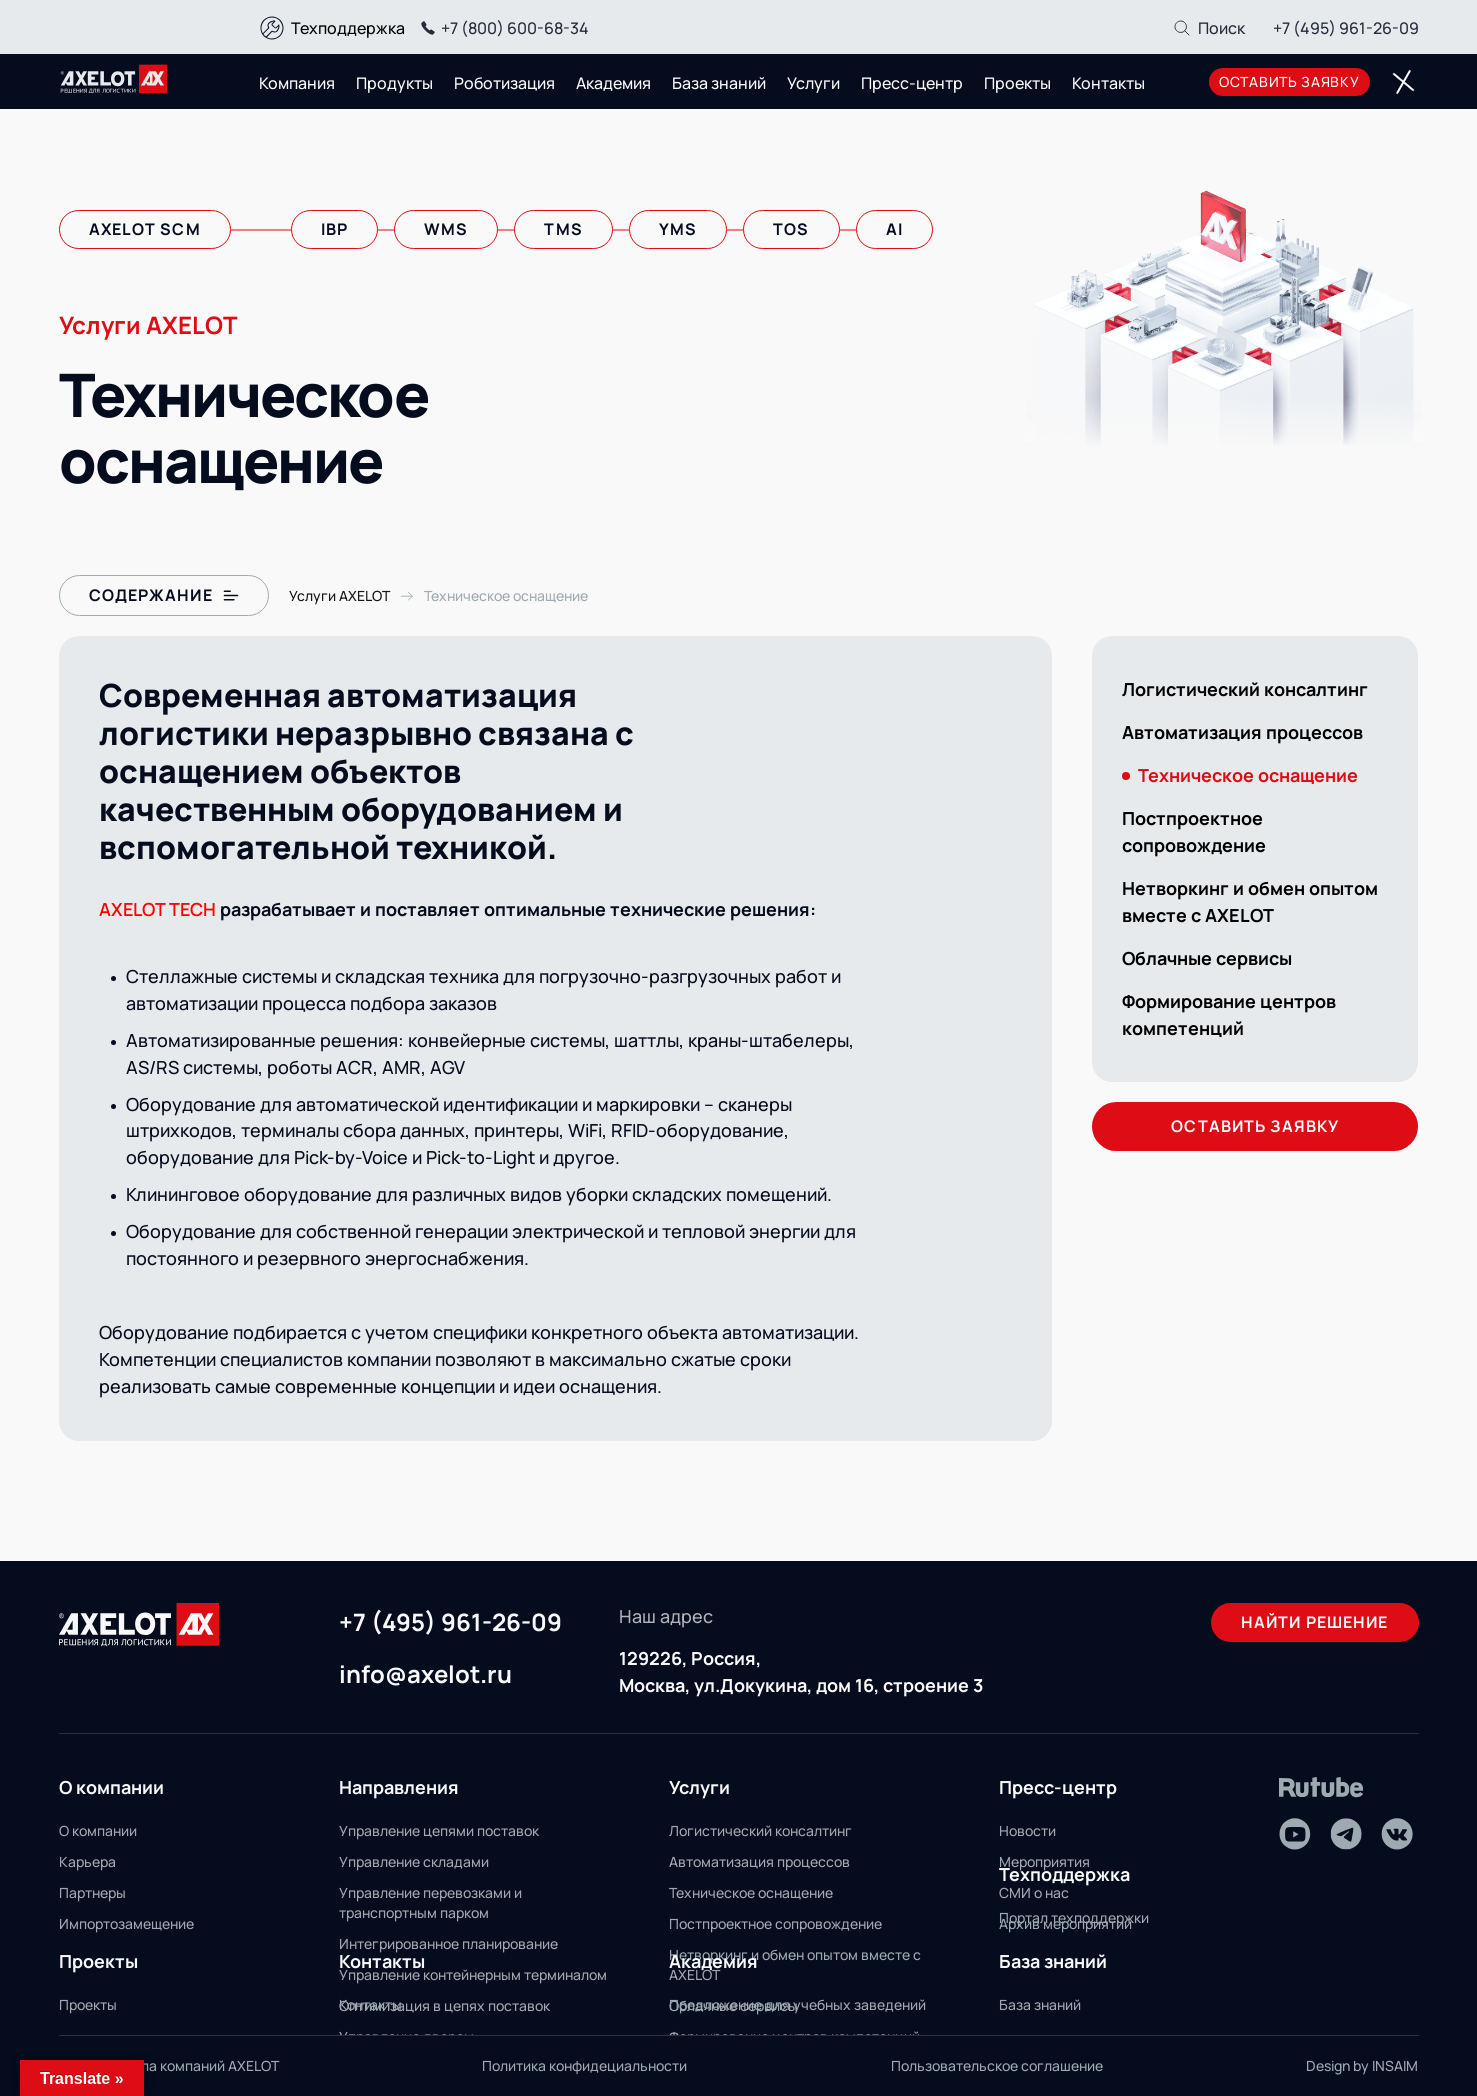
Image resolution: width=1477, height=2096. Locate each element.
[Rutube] (1321, 1787)
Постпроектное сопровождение (1194, 831)
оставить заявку (1289, 81)
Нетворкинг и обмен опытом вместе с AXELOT (1250, 901)
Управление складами (414, 1861)
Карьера (87, 1861)
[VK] (1397, 1834)
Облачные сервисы (1207, 958)
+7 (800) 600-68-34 (502, 28)
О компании (98, 1830)
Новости (1027, 1830)
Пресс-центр (912, 83)
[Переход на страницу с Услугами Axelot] (339, 595)
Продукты (394, 83)
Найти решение (1315, 1622)
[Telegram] (1346, 1834)
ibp (334, 229)
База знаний (719, 83)
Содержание (164, 595)
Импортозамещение (126, 1923)
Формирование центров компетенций (1229, 1014)
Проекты (1017, 83)
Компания (297, 83)
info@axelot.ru (425, 1675)
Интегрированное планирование (448, 1943)
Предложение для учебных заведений (797, 2004)
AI (894, 229)
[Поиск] (1208, 28)
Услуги (813, 83)
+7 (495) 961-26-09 (1346, 28)
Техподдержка (348, 28)
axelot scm (145, 229)
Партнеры (92, 1892)
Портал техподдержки (1074, 1917)
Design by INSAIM (1362, 2065)
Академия (613, 83)
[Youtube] (1295, 1834)
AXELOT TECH (157, 909)
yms (678, 229)
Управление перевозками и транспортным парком (430, 1902)
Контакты (1108, 83)
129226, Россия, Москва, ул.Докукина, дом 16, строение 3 (801, 1671)
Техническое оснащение (751, 1892)
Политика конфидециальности (584, 2065)
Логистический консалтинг (1245, 689)
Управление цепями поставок (439, 1830)
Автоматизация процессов (1242, 732)
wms (446, 229)
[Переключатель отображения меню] (1404, 82)
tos (791, 229)
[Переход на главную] (114, 79)
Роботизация (504, 83)
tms (563, 229)
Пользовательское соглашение (997, 2065)
